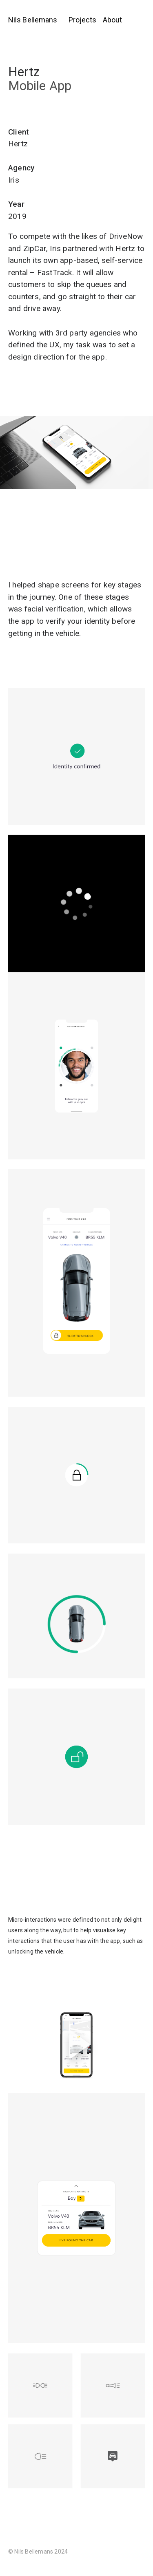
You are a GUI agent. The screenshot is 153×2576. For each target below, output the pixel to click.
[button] (76, 2044)
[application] (76, 903)
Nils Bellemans (32, 20)
